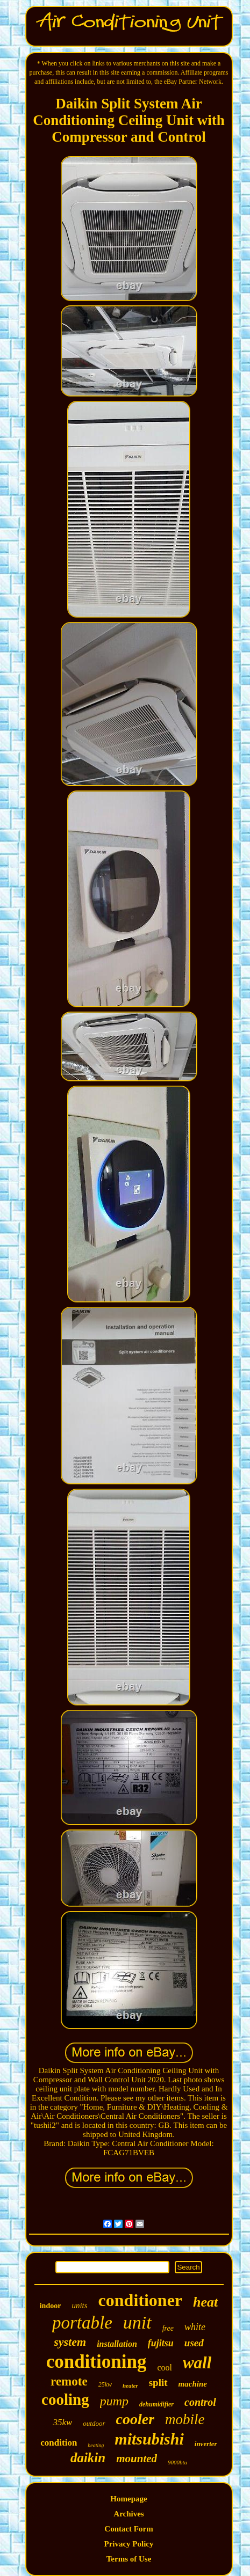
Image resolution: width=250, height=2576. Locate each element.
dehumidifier (156, 2404)
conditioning (96, 2361)
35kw (62, 2422)
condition (58, 2443)
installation (117, 2343)
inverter (206, 2444)
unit (137, 2322)
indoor (50, 2306)
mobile (185, 2419)
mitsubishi (149, 2439)
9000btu (177, 2462)
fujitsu (161, 2343)
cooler (135, 2419)
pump (114, 2401)
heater (130, 2385)
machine (192, 2384)
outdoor (94, 2423)
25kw (105, 2384)
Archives (128, 2513)
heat (205, 2302)
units (79, 2305)
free (168, 2328)
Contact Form (128, 2528)
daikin (87, 2457)
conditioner (140, 2300)
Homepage (128, 2498)
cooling (65, 2399)
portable (82, 2322)
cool (164, 2367)
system (70, 2341)
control (200, 2402)
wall (197, 2362)
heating (96, 2445)
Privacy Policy (128, 2544)
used (194, 2342)
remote (69, 2381)
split (158, 2382)
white (194, 2327)
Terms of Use (129, 2559)
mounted (136, 2458)
